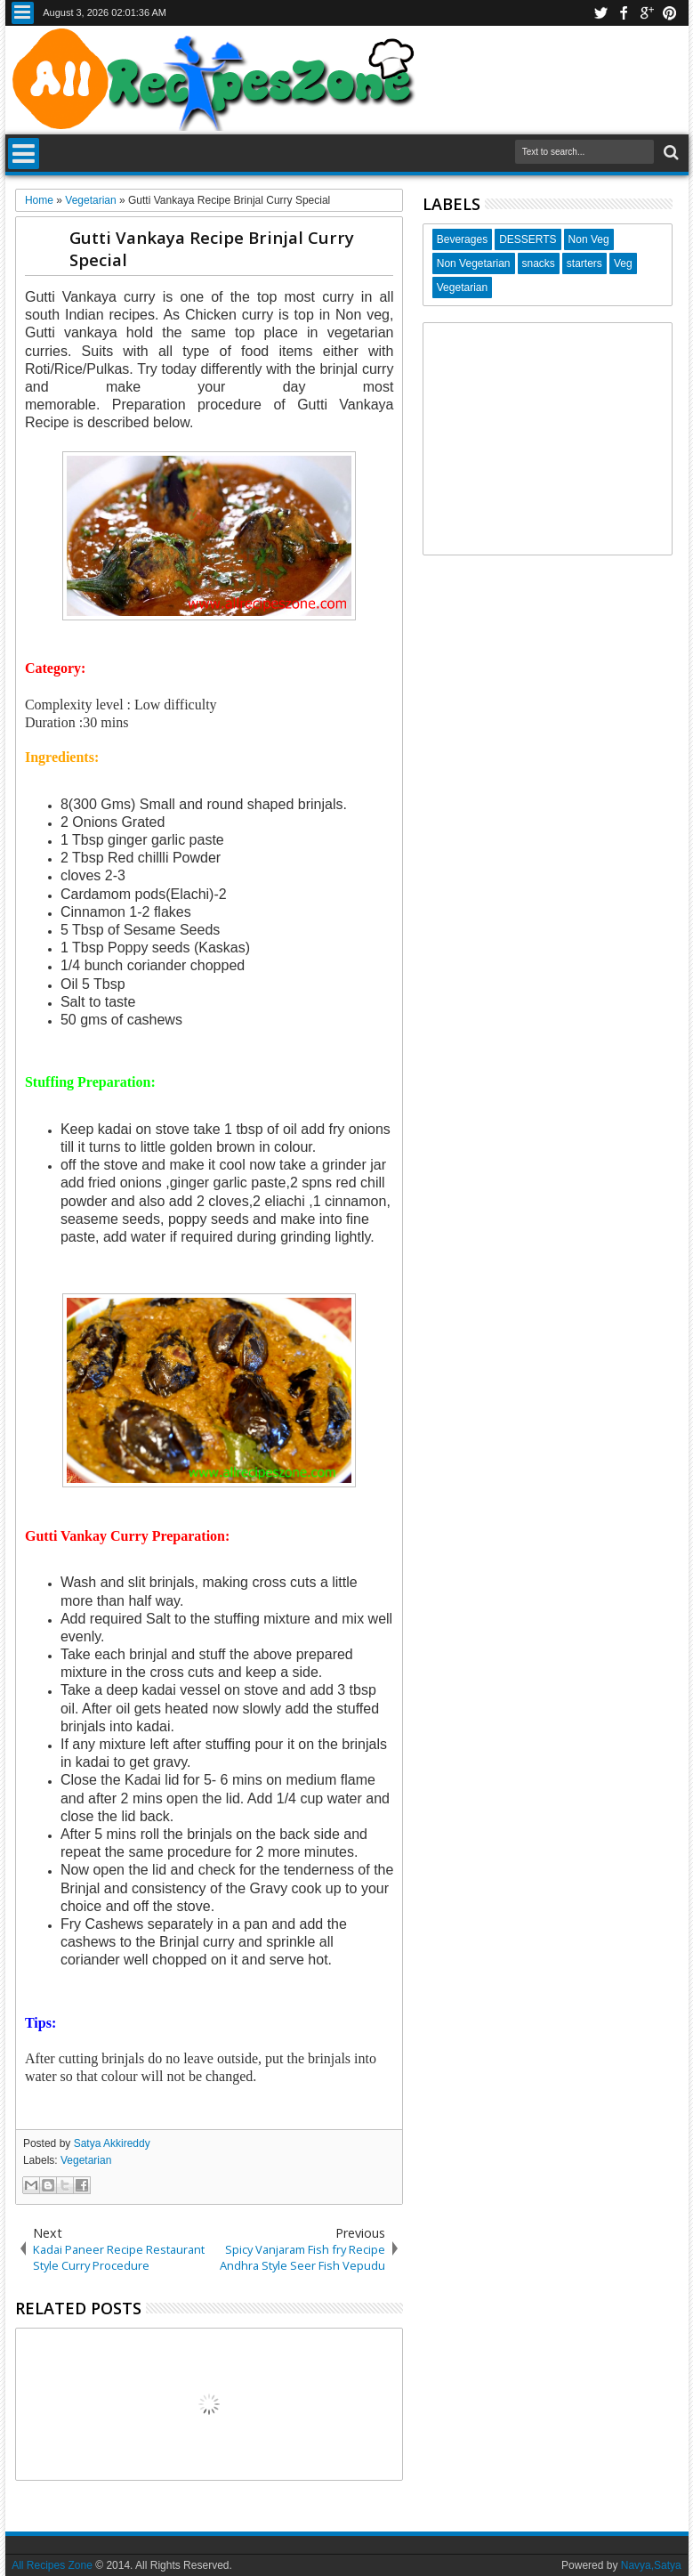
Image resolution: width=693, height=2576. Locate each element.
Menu (23, 13)
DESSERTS (527, 239)
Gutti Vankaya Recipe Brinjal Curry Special (211, 248)
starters (584, 263)
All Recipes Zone (52, 2565)
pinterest (669, 13)
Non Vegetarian (474, 263)
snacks (538, 263)
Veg (623, 263)
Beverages (462, 239)
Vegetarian (85, 2160)
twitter (600, 13)
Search (669, 153)
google (646, 13)
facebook (623, 13)
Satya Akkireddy (112, 2143)
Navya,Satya (651, 2565)
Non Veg (588, 239)
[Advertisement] (547, 439)
